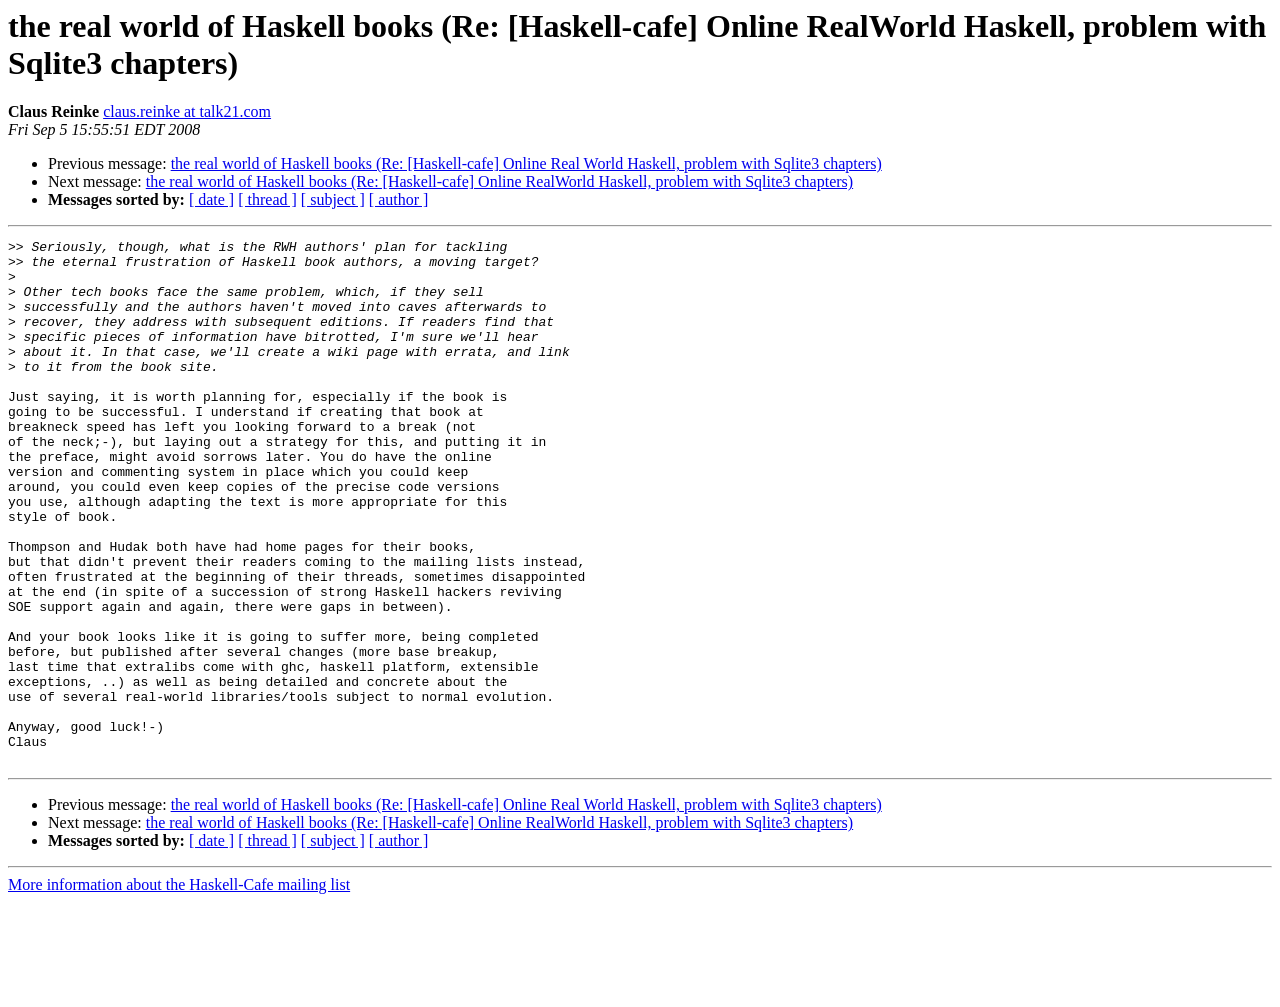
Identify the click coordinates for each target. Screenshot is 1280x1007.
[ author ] (399, 199)
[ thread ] (267, 199)
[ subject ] (333, 199)
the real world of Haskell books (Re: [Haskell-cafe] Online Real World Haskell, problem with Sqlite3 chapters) (526, 163)
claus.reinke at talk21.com (187, 111)
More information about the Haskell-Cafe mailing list (179, 989)
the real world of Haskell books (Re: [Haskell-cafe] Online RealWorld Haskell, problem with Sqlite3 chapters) (499, 181)
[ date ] (211, 199)
